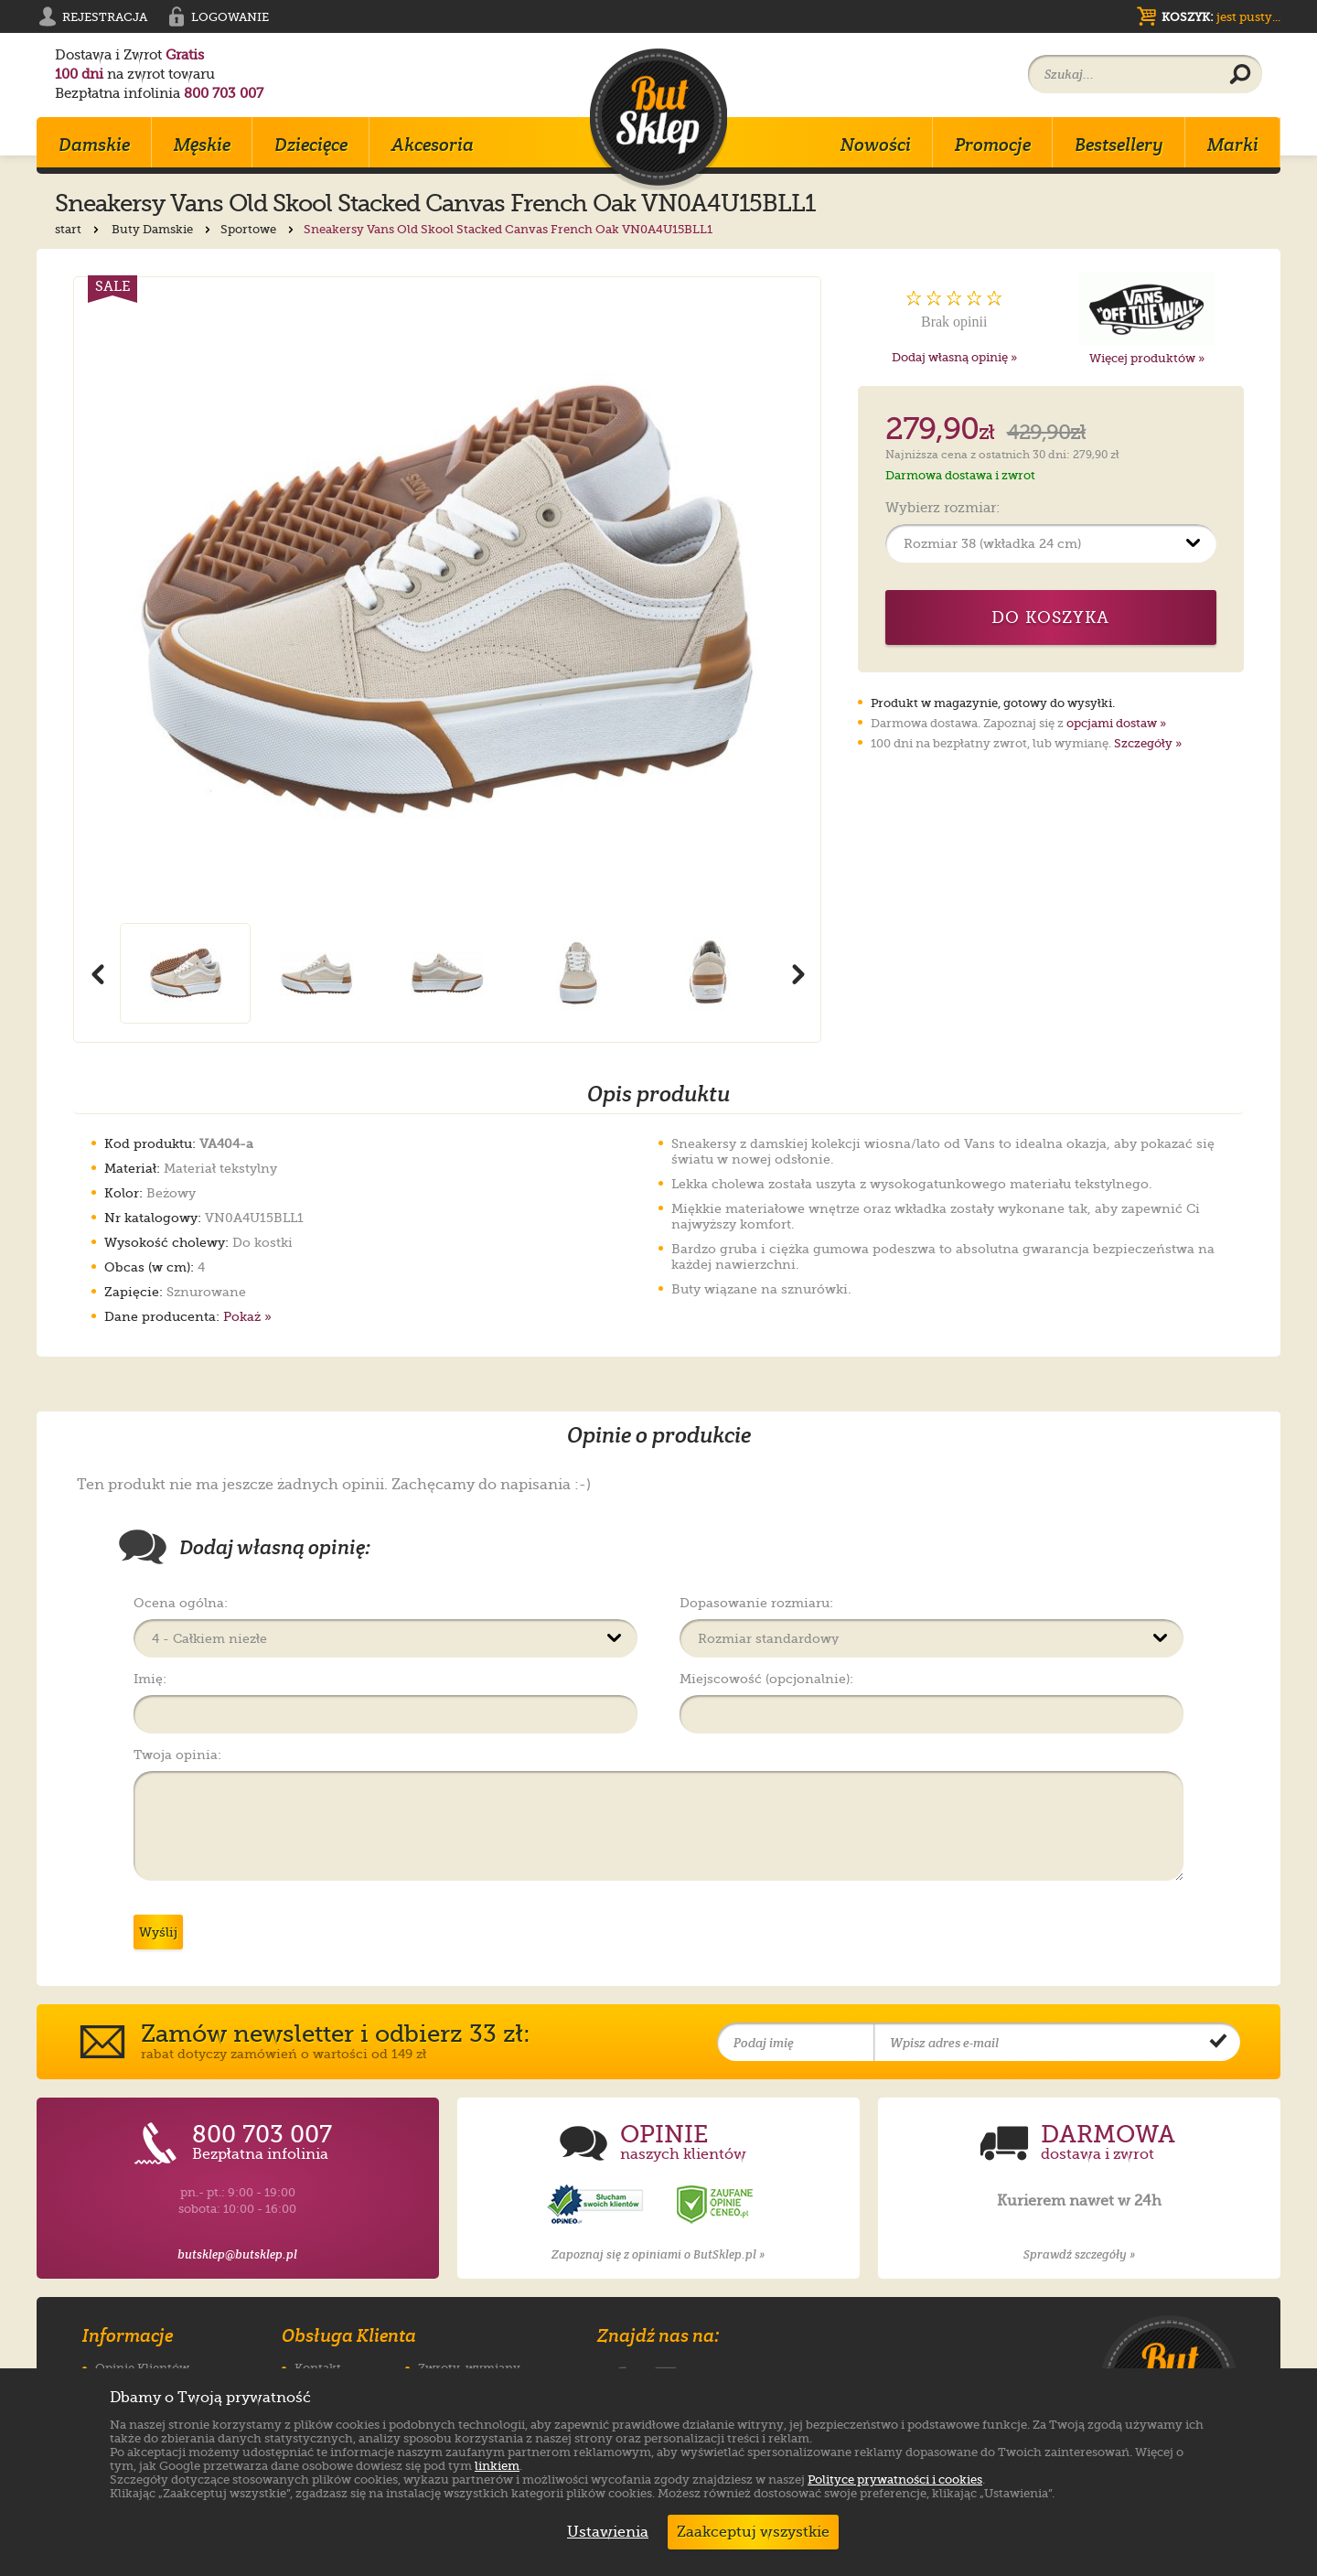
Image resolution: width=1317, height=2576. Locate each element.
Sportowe (258, 229)
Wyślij (158, 1932)
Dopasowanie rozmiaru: (756, 1602)
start (78, 229)
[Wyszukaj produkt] (1240, 75)
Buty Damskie (163, 229)
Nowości (876, 144)
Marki (1232, 144)
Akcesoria (432, 144)
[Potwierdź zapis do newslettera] (1218, 2042)
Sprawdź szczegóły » (1079, 2254)
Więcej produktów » (1147, 358)
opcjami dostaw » (1116, 723)
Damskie (94, 144)
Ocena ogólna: (181, 1602)
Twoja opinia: (177, 1754)
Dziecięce (311, 144)
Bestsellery (1119, 144)
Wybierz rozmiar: (942, 508)
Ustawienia (603, 2532)
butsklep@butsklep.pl (237, 2254)
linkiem (497, 2466)
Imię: (150, 1678)
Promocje (993, 144)
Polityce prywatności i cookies (895, 2479)
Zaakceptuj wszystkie (753, 2532)
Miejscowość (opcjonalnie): (766, 1678)
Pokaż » (247, 1316)
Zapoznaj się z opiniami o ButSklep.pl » (658, 2254)
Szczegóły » (1148, 743)
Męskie (202, 144)
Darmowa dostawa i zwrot (960, 475)
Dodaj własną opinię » (954, 357)
